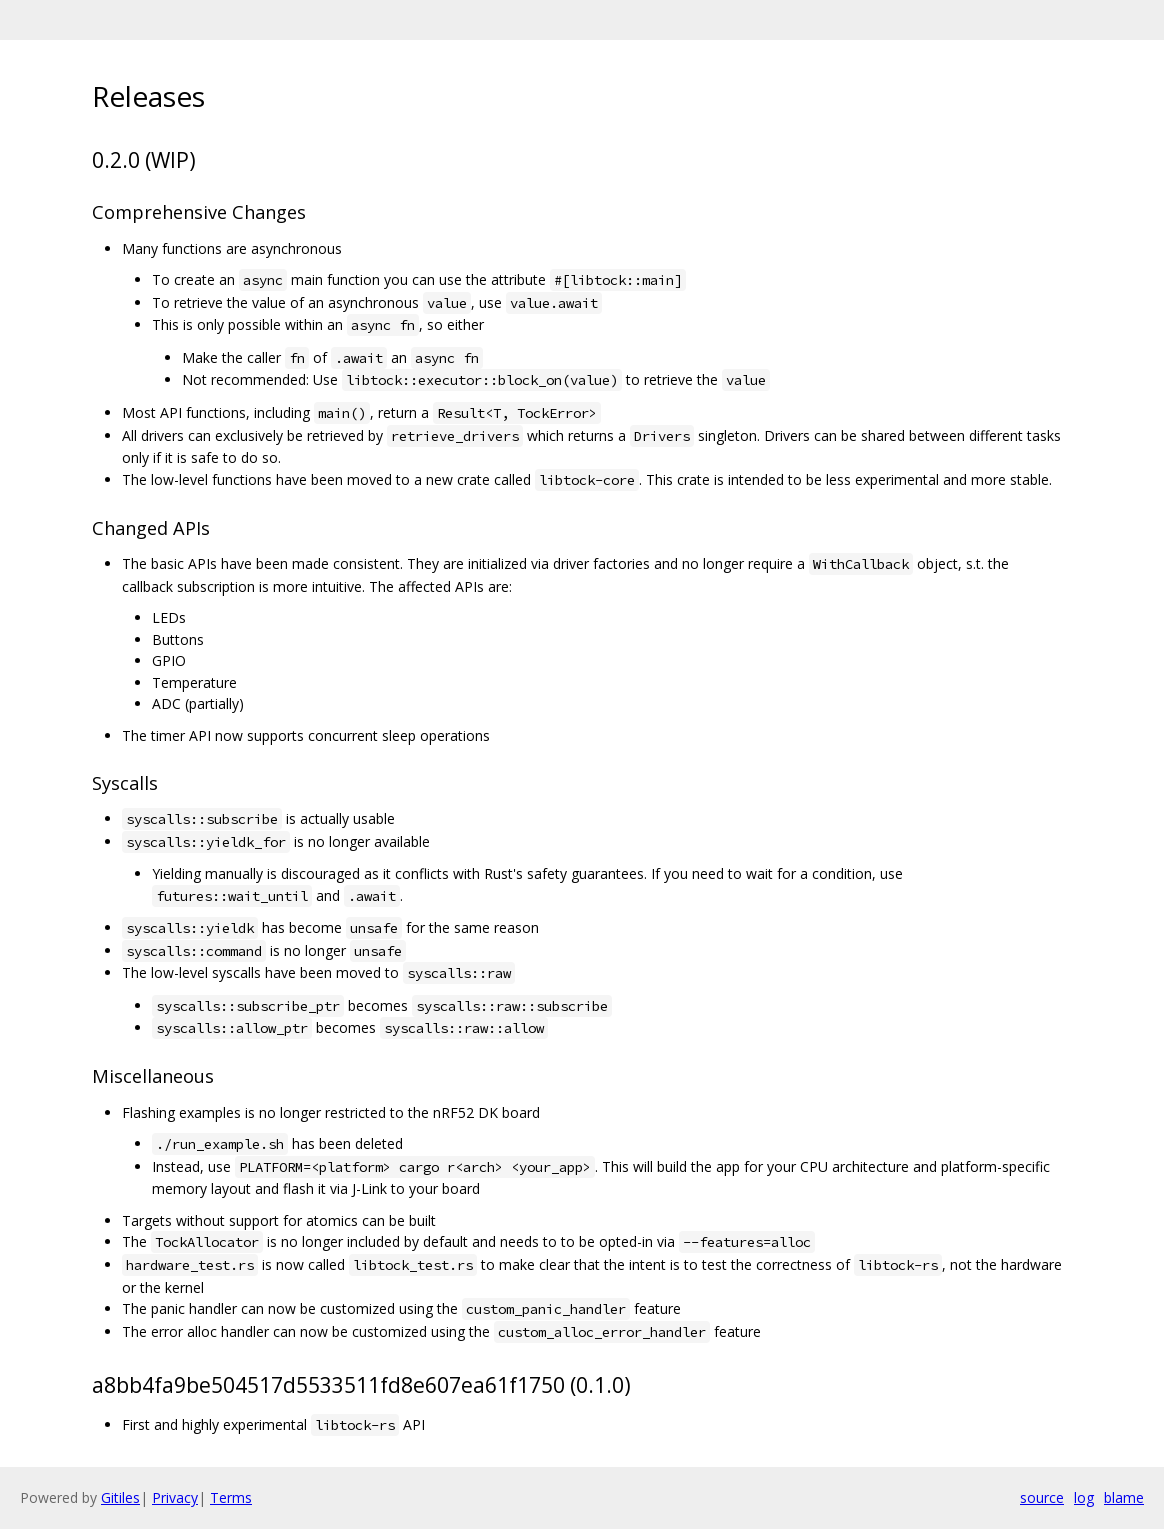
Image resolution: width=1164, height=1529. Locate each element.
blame (1124, 1497)
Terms (231, 1497)
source (1042, 1497)
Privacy (175, 1497)
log (1084, 1497)
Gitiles (120, 1497)
